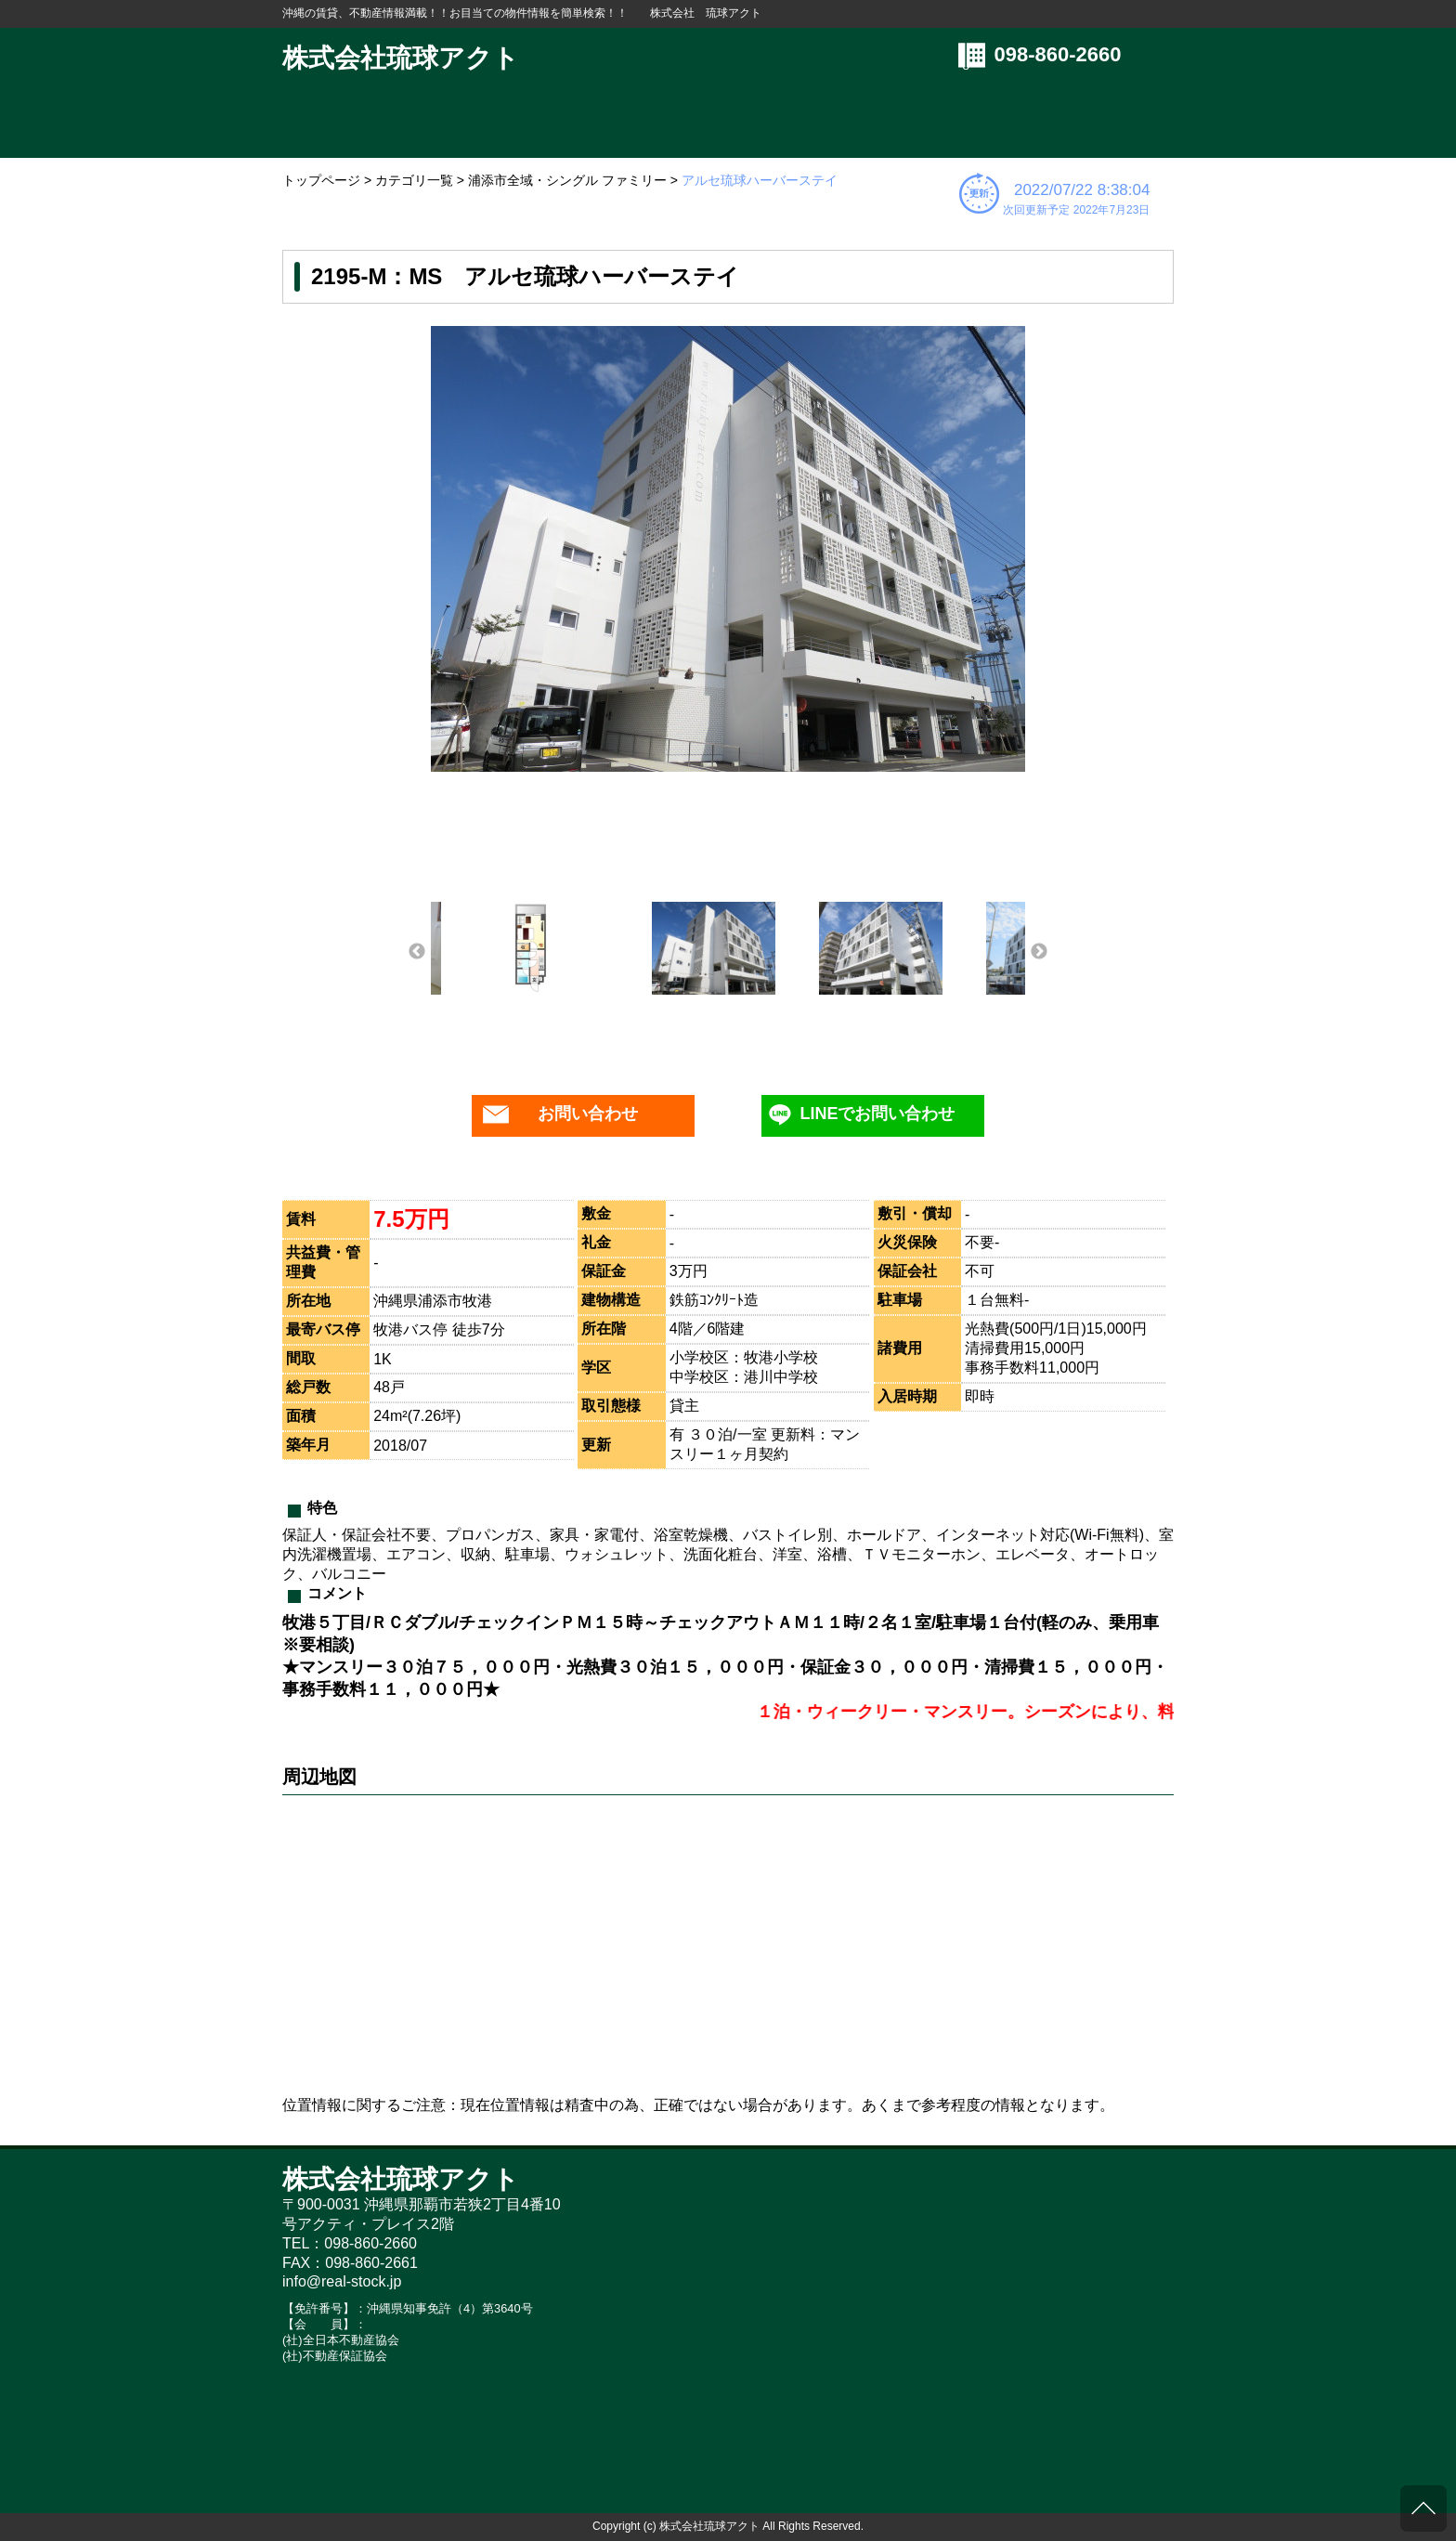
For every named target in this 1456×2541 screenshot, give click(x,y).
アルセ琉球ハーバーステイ (760, 180)
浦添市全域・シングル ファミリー (567, 180)
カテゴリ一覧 (414, 180)
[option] (728, 549)
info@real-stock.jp (341, 2281)
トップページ (321, 180)
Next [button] (1039, 952)
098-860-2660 (1058, 54)
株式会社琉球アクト (400, 58)
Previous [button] (417, 952)
